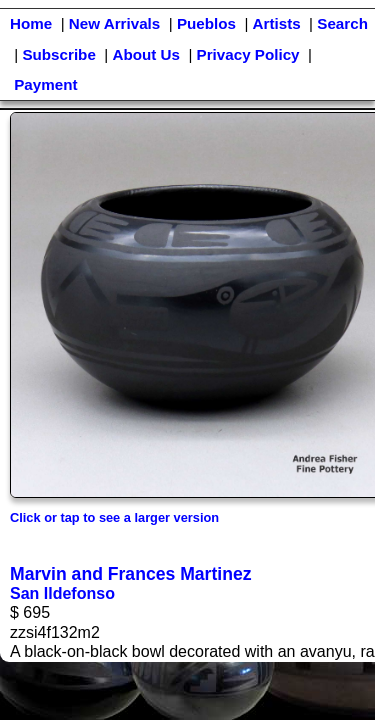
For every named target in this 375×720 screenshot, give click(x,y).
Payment (45, 84)
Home (31, 23)
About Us (146, 54)
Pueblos (206, 23)
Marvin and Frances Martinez (131, 574)
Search (342, 23)
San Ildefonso (62, 593)
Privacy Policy (248, 54)
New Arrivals (114, 23)
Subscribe (58, 54)
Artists (277, 23)
